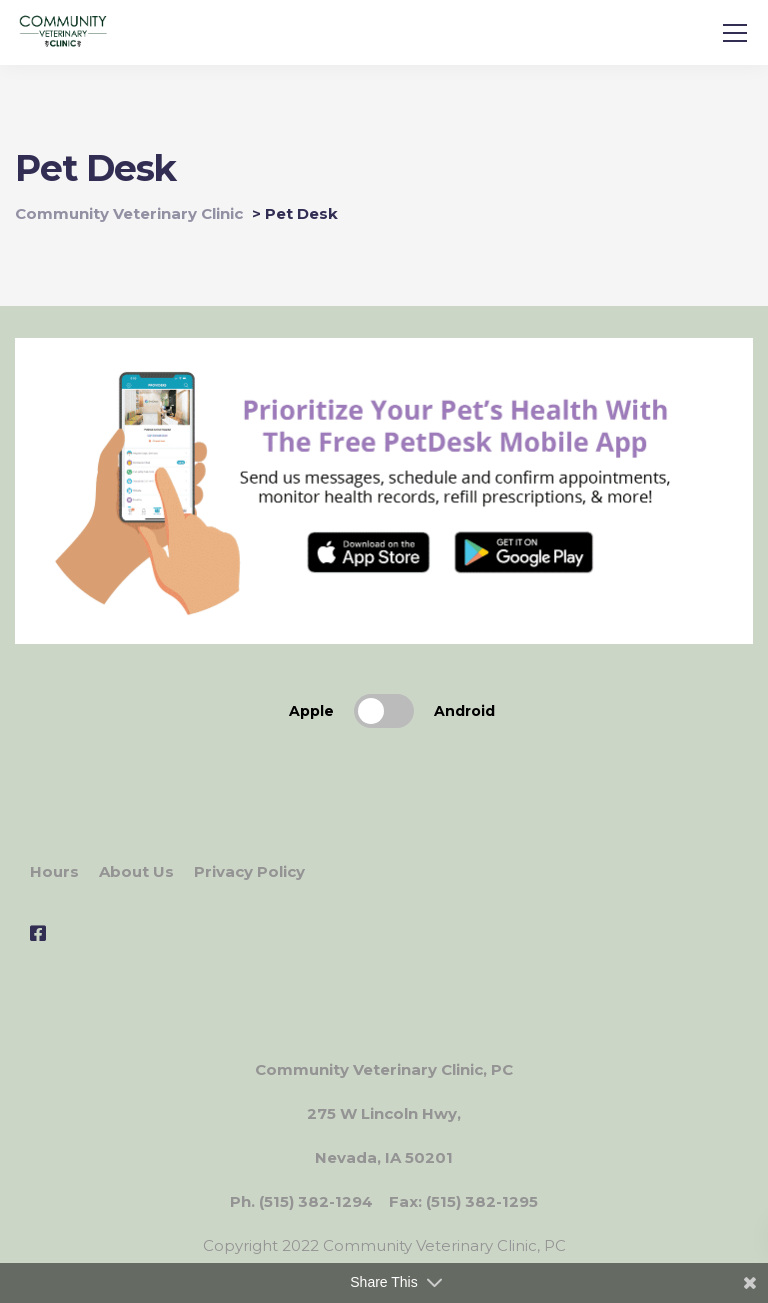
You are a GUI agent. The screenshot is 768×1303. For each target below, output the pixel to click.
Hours (54, 871)
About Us (136, 871)
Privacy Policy (249, 871)
